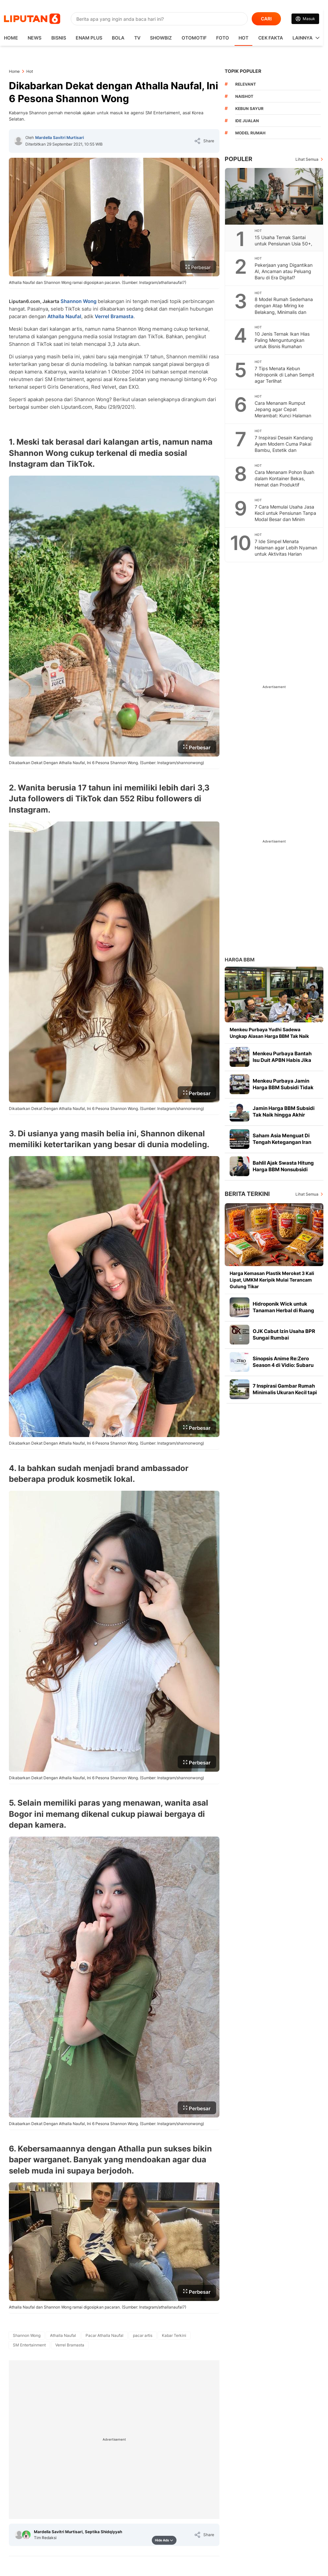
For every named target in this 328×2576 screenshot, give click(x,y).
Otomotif (194, 38)
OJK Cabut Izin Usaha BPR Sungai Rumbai (284, 1334)
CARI (266, 18)
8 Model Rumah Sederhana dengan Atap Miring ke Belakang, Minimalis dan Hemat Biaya (284, 308)
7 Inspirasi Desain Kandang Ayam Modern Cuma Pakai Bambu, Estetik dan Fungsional (284, 447)
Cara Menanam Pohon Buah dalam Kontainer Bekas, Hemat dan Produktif (284, 478)
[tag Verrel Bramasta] (69, 2345)
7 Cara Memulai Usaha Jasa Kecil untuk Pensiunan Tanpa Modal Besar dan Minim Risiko (285, 516)
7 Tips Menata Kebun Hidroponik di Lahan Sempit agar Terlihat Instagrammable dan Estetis (285, 378)
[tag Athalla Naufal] (63, 2335)
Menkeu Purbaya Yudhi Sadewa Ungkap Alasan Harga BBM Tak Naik (269, 1033)
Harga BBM (240, 959)
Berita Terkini (247, 1193)
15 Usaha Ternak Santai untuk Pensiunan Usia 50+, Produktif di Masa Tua (283, 244)
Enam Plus (89, 38)
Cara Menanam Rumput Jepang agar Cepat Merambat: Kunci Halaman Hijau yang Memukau (283, 412)
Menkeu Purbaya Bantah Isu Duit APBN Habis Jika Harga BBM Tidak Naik (282, 1060)
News (34, 38)
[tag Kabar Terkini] (174, 2335)
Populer (238, 158)
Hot (243, 38)
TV (137, 38)
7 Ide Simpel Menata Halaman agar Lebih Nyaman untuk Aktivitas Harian (286, 548)
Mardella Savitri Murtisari (59, 137)
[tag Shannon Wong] (26, 2335)
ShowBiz (161, 38)
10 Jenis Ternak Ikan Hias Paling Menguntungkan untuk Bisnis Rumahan (282, 340)
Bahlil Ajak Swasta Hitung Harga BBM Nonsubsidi (283, 1166)
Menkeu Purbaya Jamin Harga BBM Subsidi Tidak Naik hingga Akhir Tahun (283, 1087)
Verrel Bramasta (114, 316)
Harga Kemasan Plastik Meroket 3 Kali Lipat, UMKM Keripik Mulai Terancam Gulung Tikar (272, 1279)
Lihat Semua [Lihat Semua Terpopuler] (306, 159)
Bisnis (58, 38)
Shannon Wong (78, 301)
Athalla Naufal (64, 316)
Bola (118, 38)
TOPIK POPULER (243, 71)
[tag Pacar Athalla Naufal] (104, 2335)
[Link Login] (305, 19)
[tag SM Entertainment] (29, 2345)
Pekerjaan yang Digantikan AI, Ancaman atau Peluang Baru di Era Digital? (284, 271)
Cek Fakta (270, 38)
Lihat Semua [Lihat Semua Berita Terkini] (306, 1194)
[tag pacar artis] (142, 2335)
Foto (222, 38)
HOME (11, 38)
